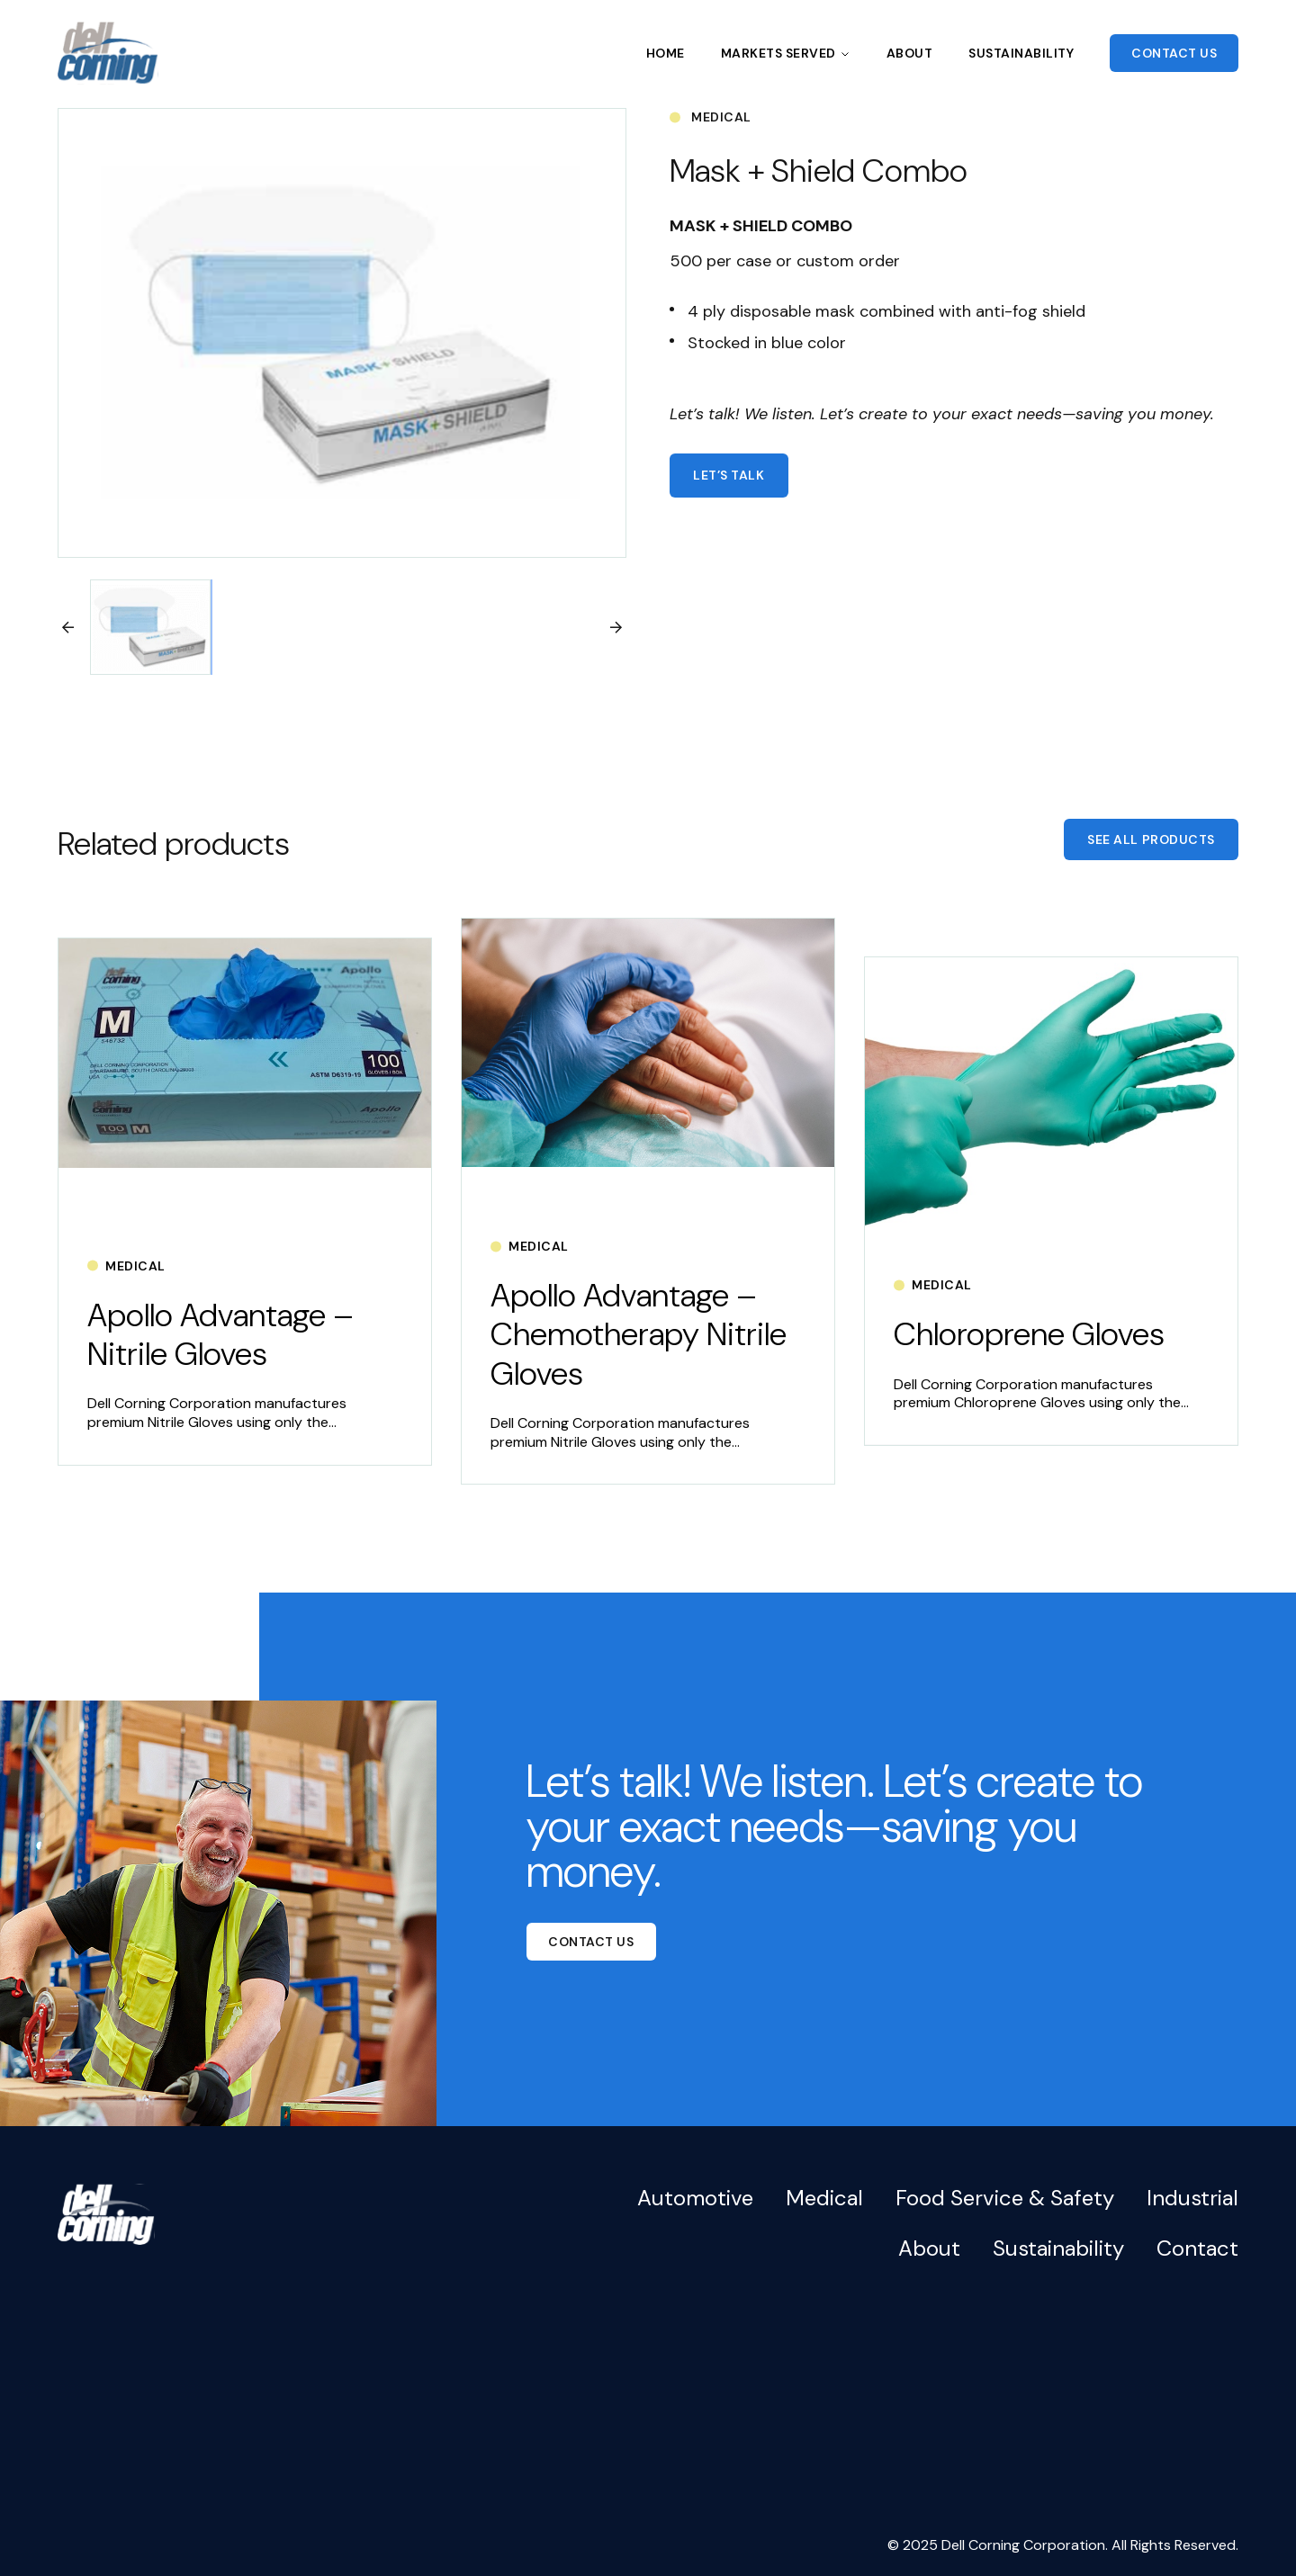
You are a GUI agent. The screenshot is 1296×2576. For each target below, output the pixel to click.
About (909, 53)
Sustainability (1021, 53)
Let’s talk (729, 475)
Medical (824, 2198)
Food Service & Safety (1005, 2198)
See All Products (1151, 839)
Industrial (1192, 2198)
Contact (1197, 2248)
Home (665, 53)
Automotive (695, 2198)
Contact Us (1174, 53)
